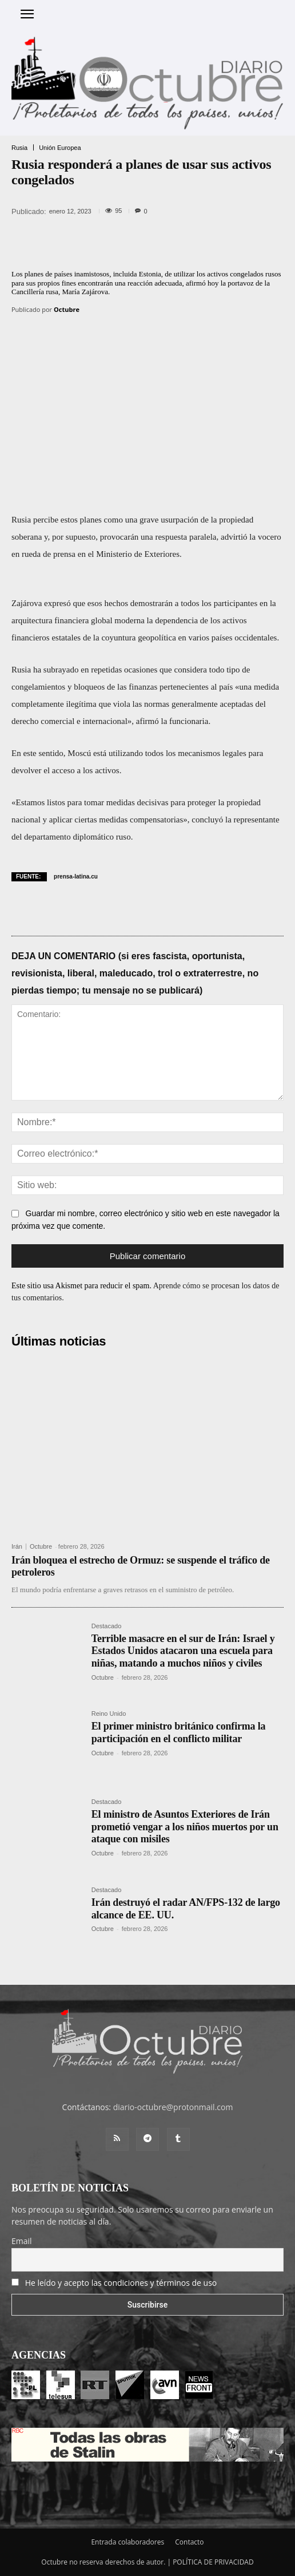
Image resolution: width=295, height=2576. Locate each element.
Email (21, 2240)
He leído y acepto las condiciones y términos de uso (121, 2282)
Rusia (19, 148)
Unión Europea (60, 148)
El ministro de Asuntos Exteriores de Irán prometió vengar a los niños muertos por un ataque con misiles (184, 1827)
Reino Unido (108, 1714)
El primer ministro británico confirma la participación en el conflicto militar (178, 1732)
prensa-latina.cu (76, 876)
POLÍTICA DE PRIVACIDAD (213, 2562)
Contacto (189, 2542)
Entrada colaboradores (127, 2542)
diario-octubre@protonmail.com (173, 2107)
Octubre (66, 309)
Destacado (106, 1626)
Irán (16, 1547)
